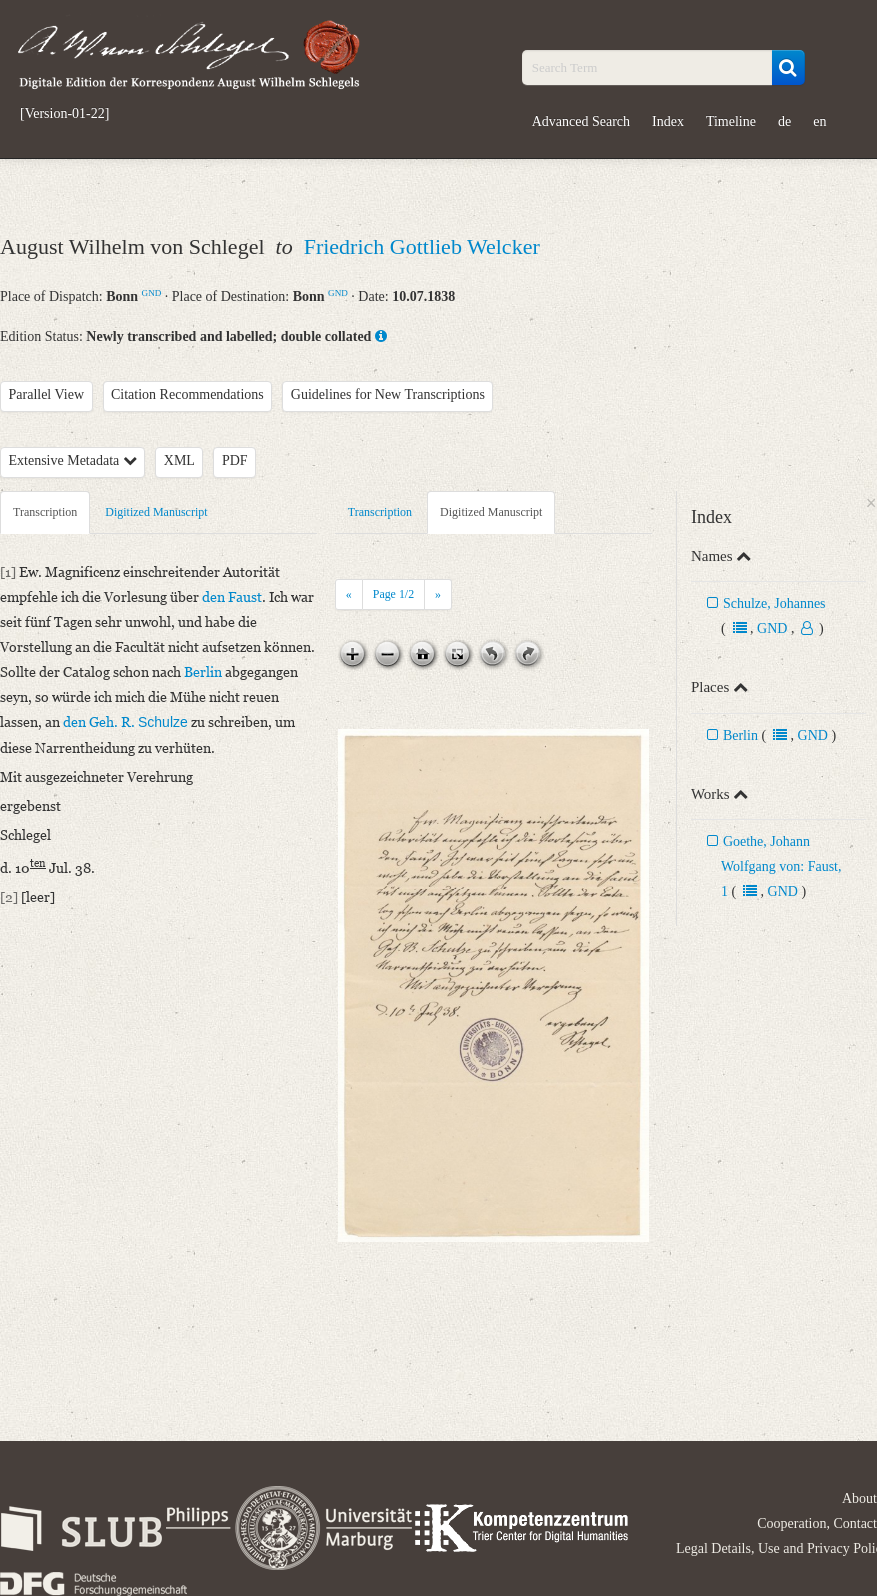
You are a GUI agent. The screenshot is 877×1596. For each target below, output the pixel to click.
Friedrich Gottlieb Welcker (422, 246)
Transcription (45, 512)
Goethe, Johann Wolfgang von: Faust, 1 (781, 866)
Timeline (731, 121)
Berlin (740, 735)
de (784, 121)
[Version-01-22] (64, 114)
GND (152, 293)
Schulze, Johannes (774, 603)
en (819, 121)
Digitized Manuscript (156, 512)
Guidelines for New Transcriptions (388, 394)
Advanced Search (581, 121)
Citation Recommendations (187, 394)
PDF (235, 460)
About (859, 1498)
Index (668, 121)
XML (179, 460)
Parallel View (47, 394)
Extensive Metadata (73, 460)
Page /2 (393, 594)
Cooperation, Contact (817, 1523)
